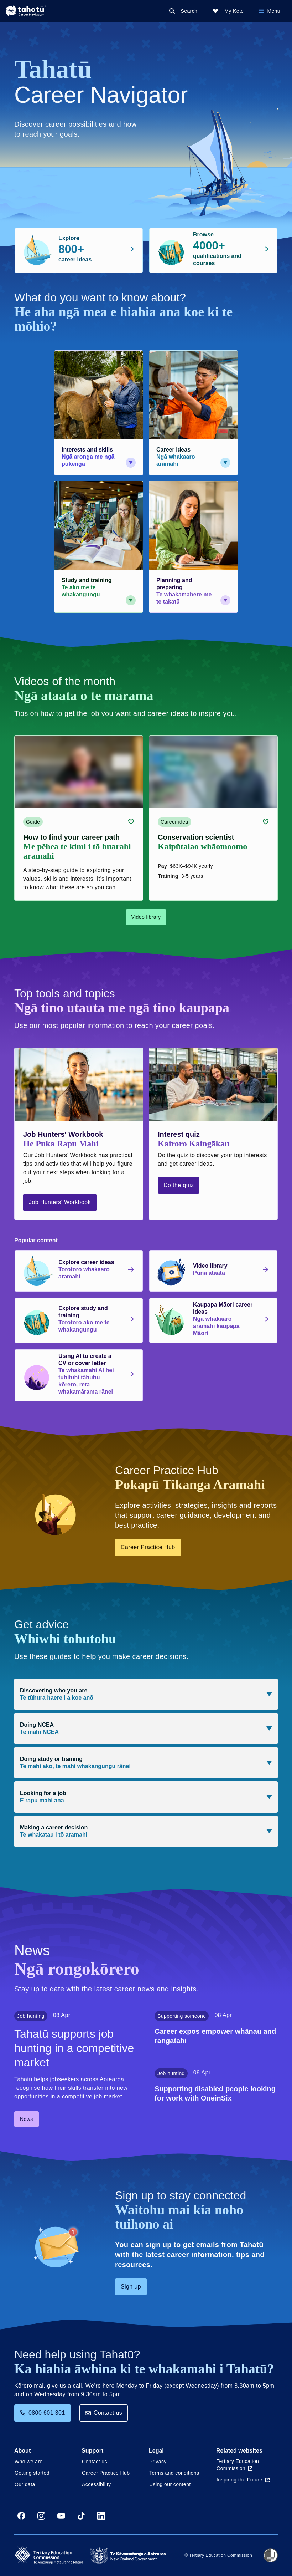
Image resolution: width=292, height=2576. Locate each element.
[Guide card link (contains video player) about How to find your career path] (79, 818)
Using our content (170, 2484)
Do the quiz (178, 1185)
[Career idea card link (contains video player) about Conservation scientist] (213, 818)
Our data (25, 2484)
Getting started (32, 2473)
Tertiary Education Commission (238, 2464)
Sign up (131, 2287)
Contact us (103, 2413)
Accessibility (96, 2484)
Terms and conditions (174, 2473)
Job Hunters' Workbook (60, 1202)
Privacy (158, 2461)
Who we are (29, 2461)
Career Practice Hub (148, 1547)
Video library (146, 917)
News (26, 2119)
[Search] (184, 11)
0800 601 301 (42, 2413)
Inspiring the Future (243, 2480)
